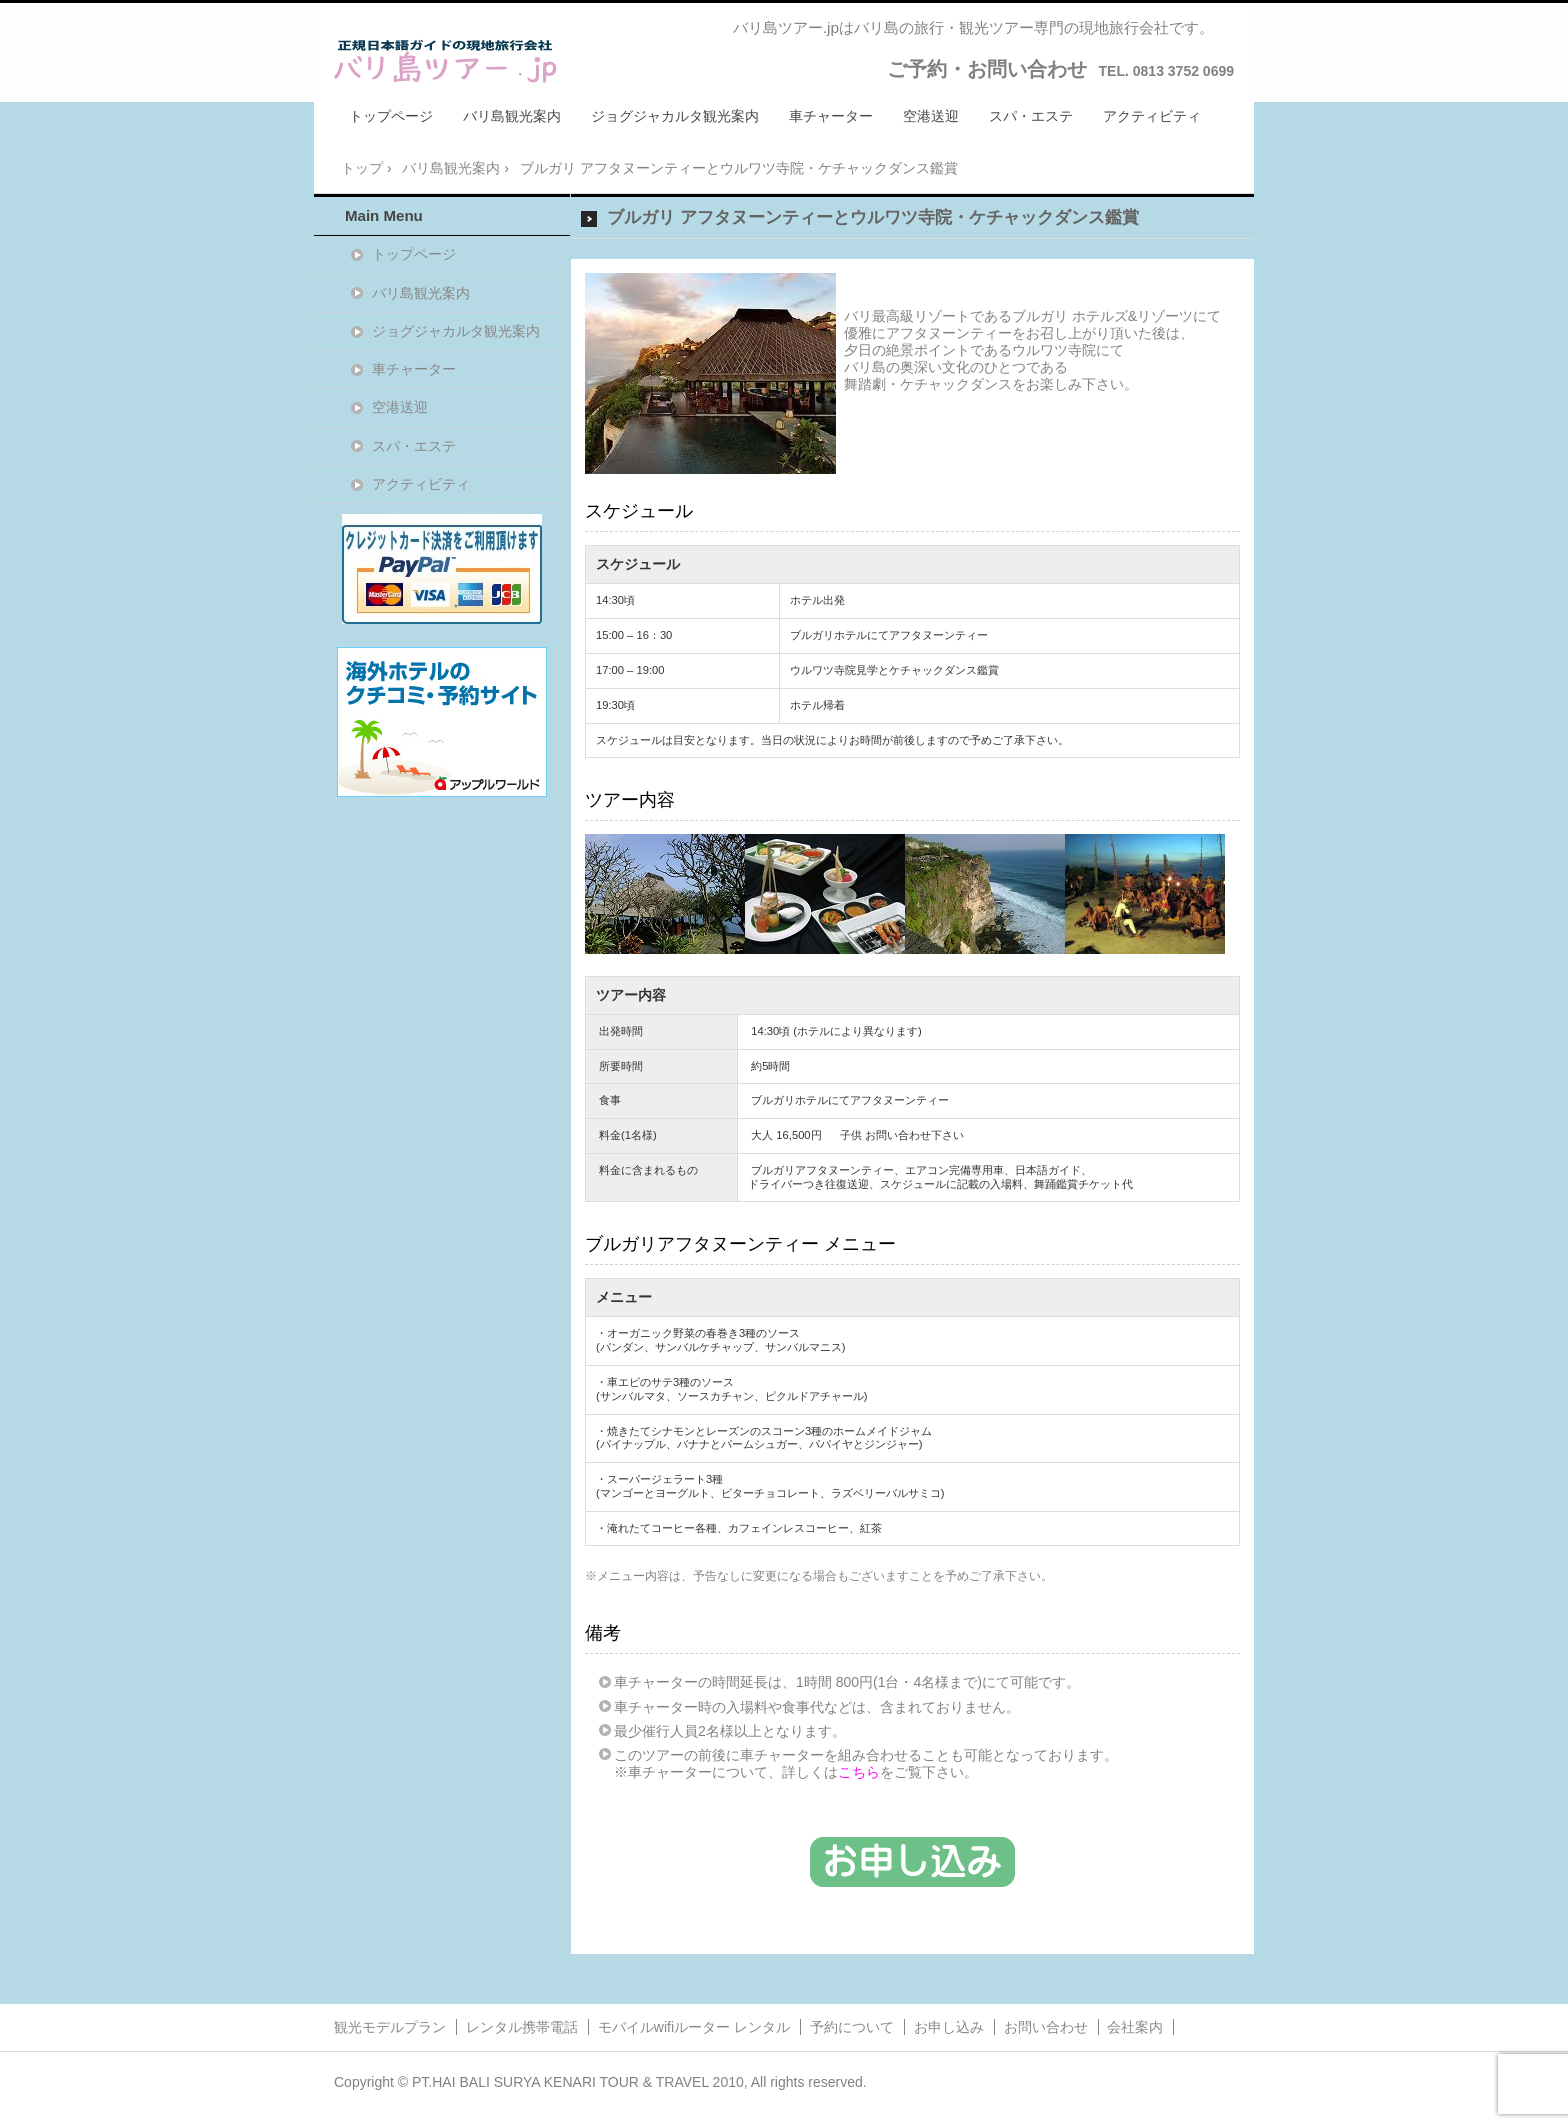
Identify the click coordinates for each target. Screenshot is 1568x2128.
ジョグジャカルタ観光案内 (675, 116)
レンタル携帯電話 (522, 2027)
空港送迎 (931, 116)
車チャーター (831, 116)
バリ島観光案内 (512, 116)
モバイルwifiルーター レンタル (694, 2027)
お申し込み (949, 2027)
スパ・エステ (1031, 116)
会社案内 (1135, 2027)
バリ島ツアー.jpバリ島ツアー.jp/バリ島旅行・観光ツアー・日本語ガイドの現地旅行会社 (446, 61)
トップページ (391, 116)
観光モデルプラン (390, 2027)
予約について (852, 2027)
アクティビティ (1152, 116)
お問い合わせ (1046, 2027)
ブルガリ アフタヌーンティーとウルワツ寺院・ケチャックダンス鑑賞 (873, 217)
